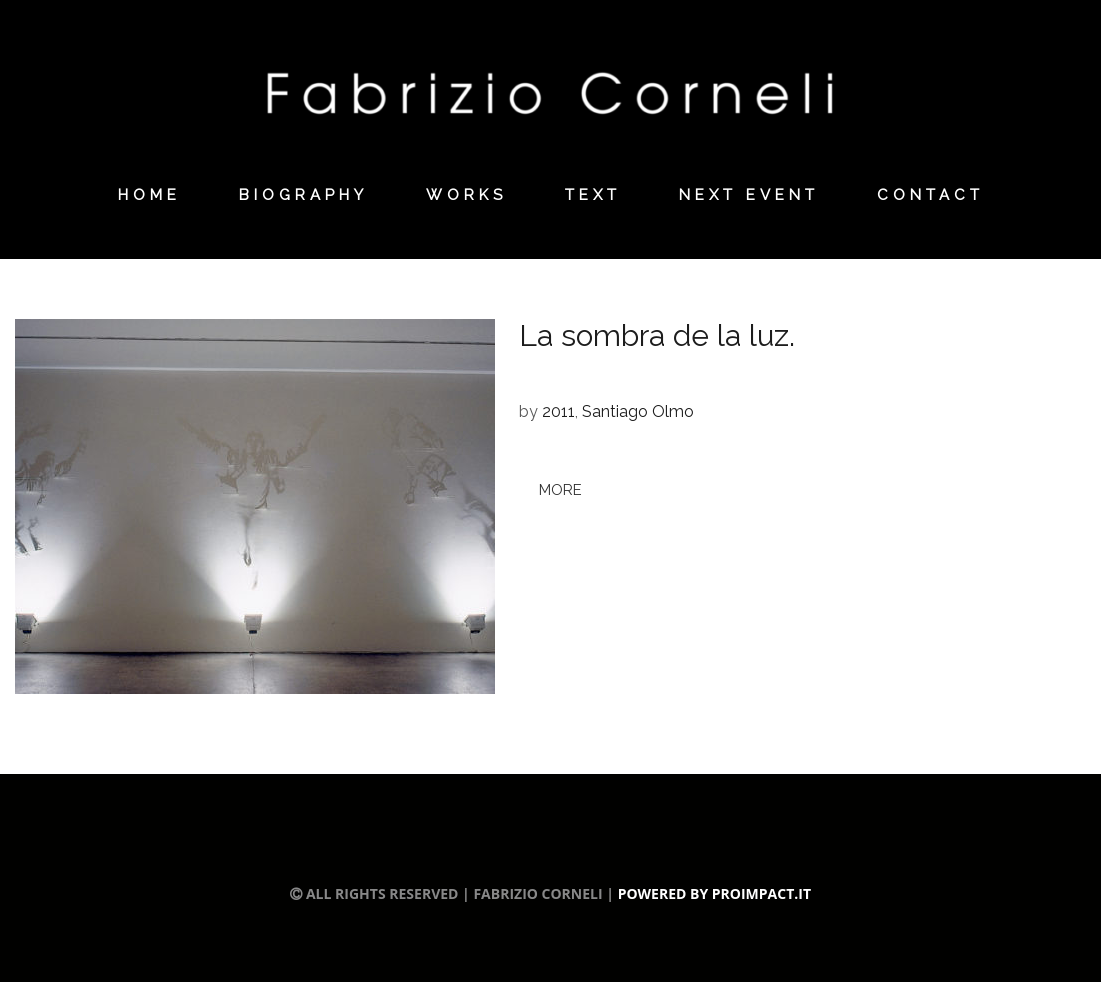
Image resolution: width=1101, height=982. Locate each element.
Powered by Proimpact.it (714, 893)
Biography (303, 195)
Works (466, 195)
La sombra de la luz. (661, 335)
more (560, 490)
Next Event (749, 195)
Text (593, 195)
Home (149, 195)
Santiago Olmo (638, 411)
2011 (558, 411)
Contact (930, 195)
